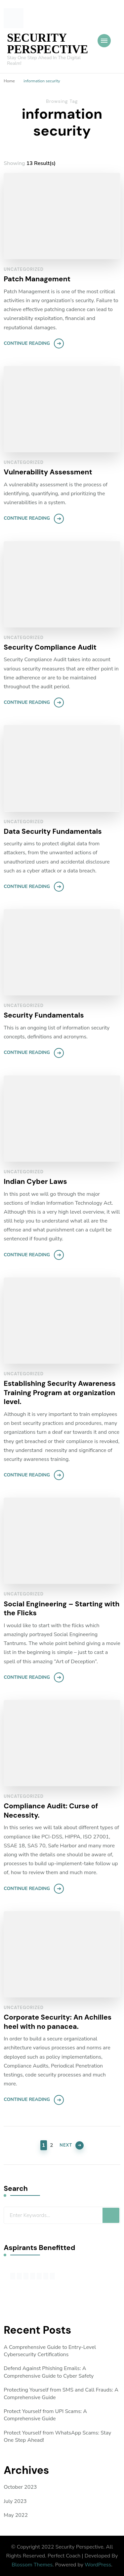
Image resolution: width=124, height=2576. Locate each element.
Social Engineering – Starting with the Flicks (61, 1609)
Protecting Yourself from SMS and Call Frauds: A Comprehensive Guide (61, 2393)
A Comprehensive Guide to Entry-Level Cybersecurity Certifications (50, 2351)
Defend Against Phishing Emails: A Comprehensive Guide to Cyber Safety (49, 2372)
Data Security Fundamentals (53, 831)
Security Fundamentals (44, 1015)
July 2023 (15, 2501)
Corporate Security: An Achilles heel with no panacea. (57, 2022)
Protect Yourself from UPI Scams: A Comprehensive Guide (45, 2415)
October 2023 (20, 2487)
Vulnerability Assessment (48, 472)
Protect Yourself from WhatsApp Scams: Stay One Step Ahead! (57, 2436)
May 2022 (16, 2515)
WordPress (98, 2564)
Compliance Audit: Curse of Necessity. (51, 1811)
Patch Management (37, 279)
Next (66, 2145)
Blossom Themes (32, 2564)
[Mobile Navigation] (104, 40)
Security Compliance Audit (50, 647)
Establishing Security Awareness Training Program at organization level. (59, 1392)
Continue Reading (27, 343)
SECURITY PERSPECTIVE (47, 43)
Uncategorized (24, 269)
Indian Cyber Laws (35, 1181)
